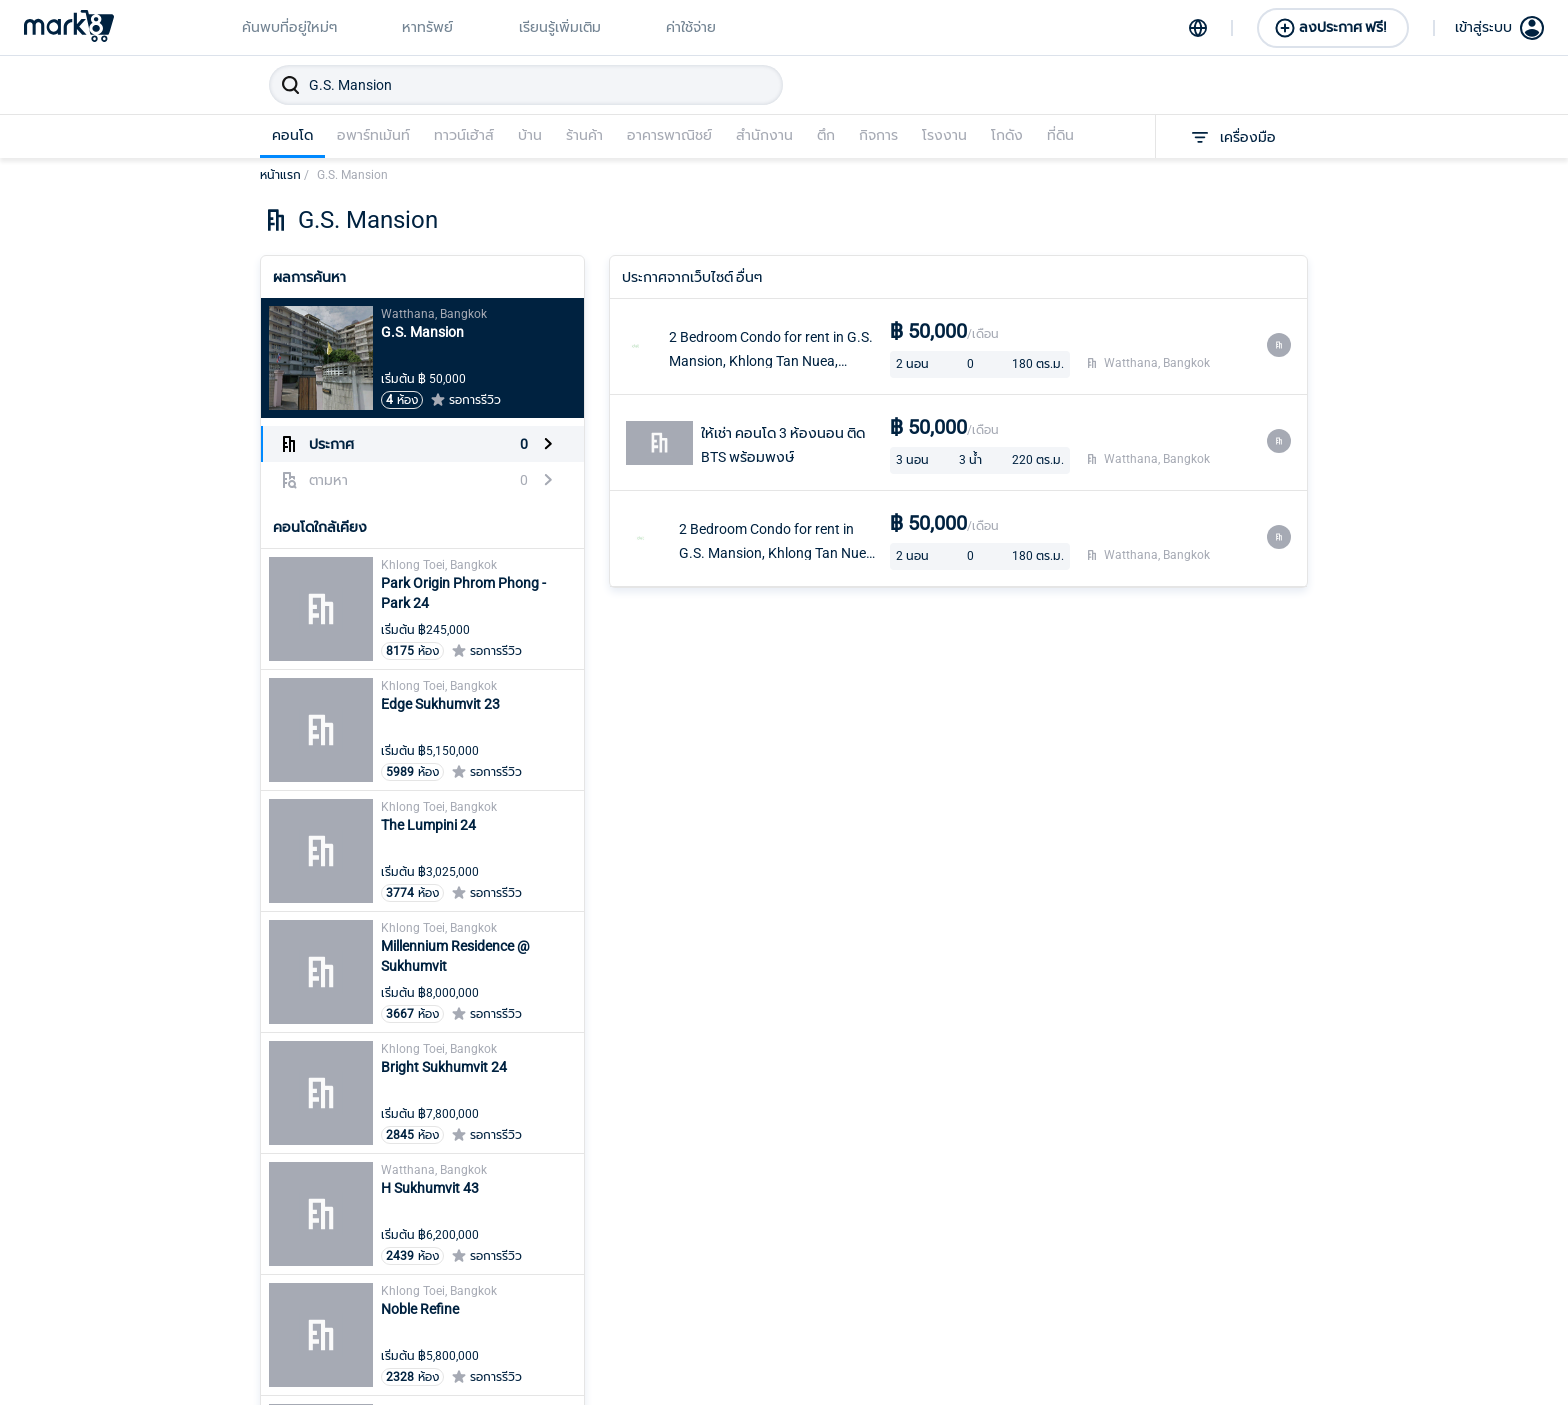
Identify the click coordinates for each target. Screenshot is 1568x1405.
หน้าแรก (284, 175)
